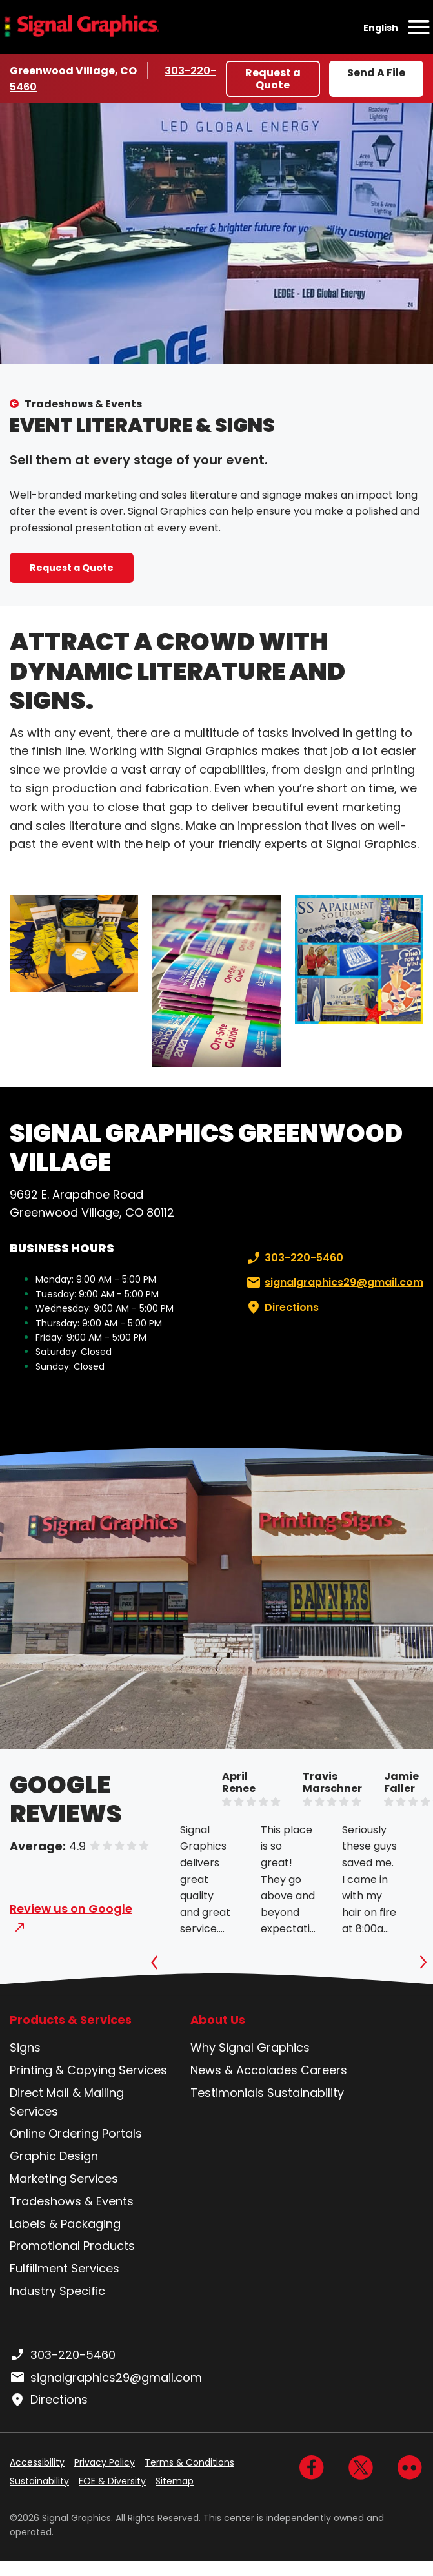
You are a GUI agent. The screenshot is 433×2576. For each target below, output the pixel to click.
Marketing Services (64, 2178)
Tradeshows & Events (83, 404)
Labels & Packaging (65, 2224)
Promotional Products (72, 2246)
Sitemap (175, 2481)
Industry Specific (57, 2291)
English (380, 27)
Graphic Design (54, 2156)
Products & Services (71, 2020)
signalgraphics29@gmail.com (333, 1282)
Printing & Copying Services (88, 2070)
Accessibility (37, 2462)
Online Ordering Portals (76, 2133)
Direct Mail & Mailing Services (67, 2102)
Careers (324, 2070)
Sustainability (305, 2093)
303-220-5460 (293, 1258)
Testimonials (227, 2093)
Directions (281, 1307)
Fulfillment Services (64, 2268)
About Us (217, 2020)
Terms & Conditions (189, 2462)
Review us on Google (71, 1909)
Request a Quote (273, 78)
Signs (25, 2047)
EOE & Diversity (112, 2481)
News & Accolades (243, 2070)
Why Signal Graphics (250, 2047)
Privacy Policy (104, 2462)
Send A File (376, 72)
